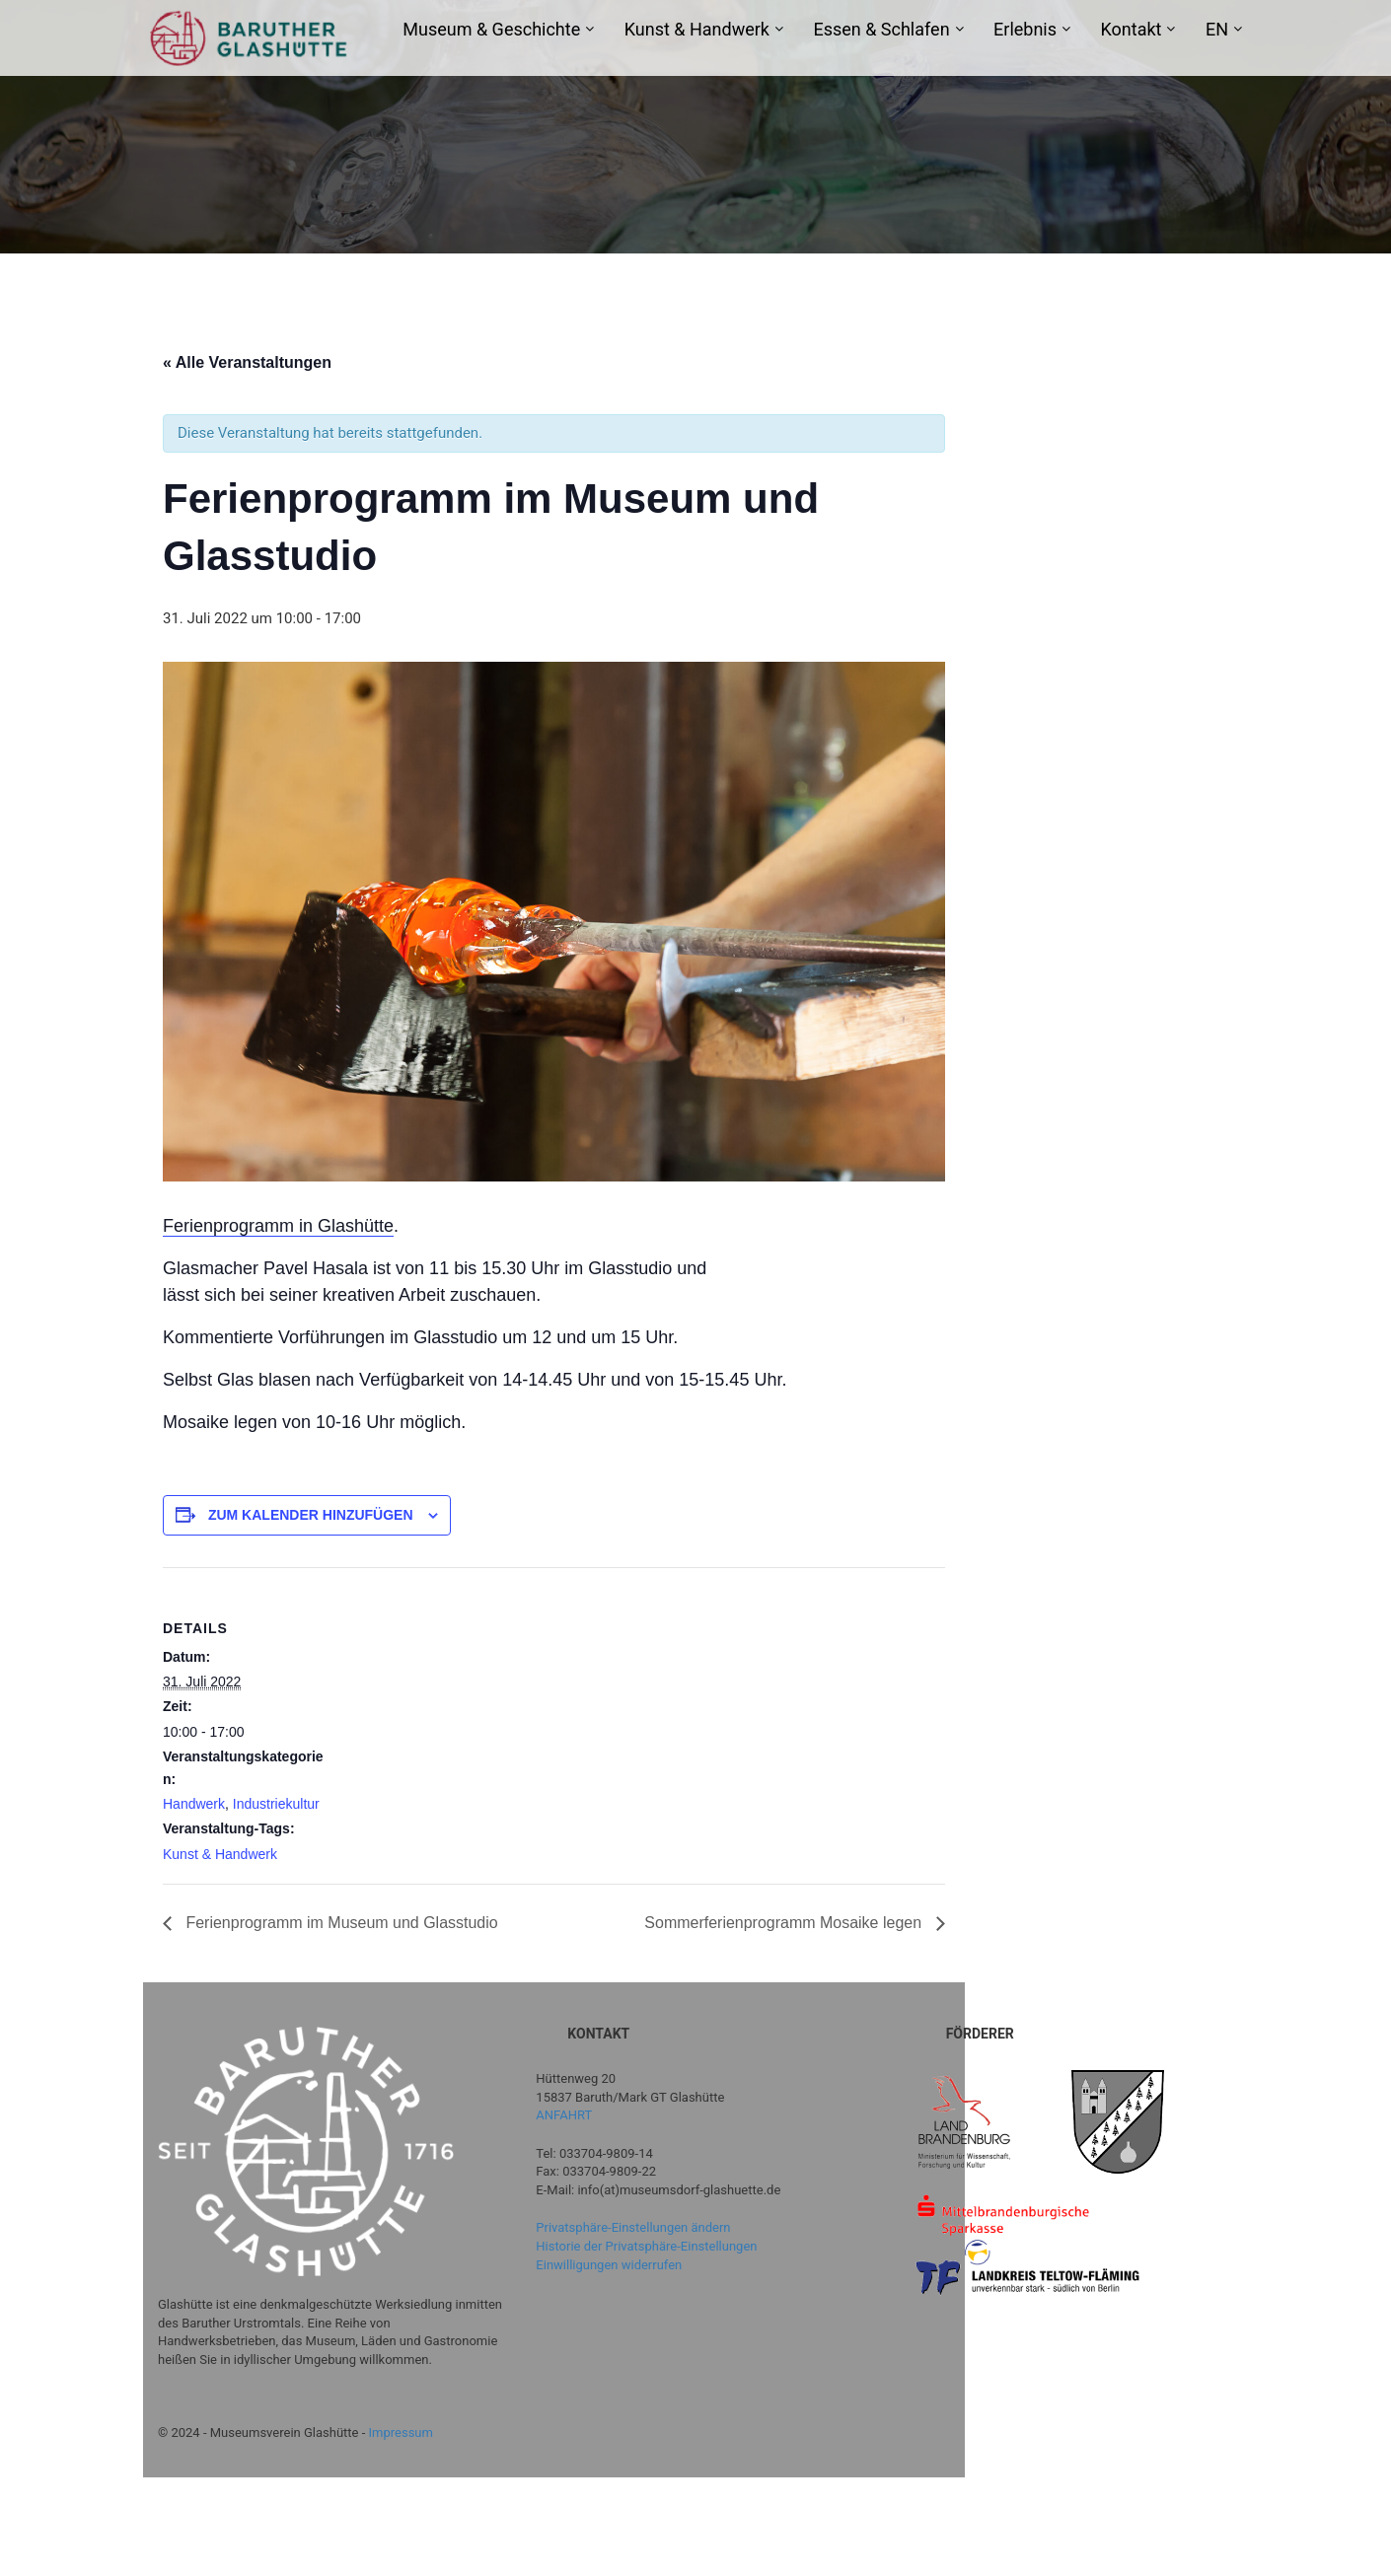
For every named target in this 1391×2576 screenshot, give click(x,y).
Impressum (401, 2432)
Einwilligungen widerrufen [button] (609, 2264)
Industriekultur (276, 1804)
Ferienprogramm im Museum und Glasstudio (340, 1922)
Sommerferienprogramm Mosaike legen (784, 1922)
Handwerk (194, 1804)
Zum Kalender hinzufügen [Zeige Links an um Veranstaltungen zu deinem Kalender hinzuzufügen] (310, 1515)
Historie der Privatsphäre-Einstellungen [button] (646, 2246)
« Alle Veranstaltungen (247, 362)
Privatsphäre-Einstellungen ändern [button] (633, 2227)
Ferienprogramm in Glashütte (278, 1226)
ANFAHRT (564, 2115)
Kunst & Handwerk (220, 1854)
